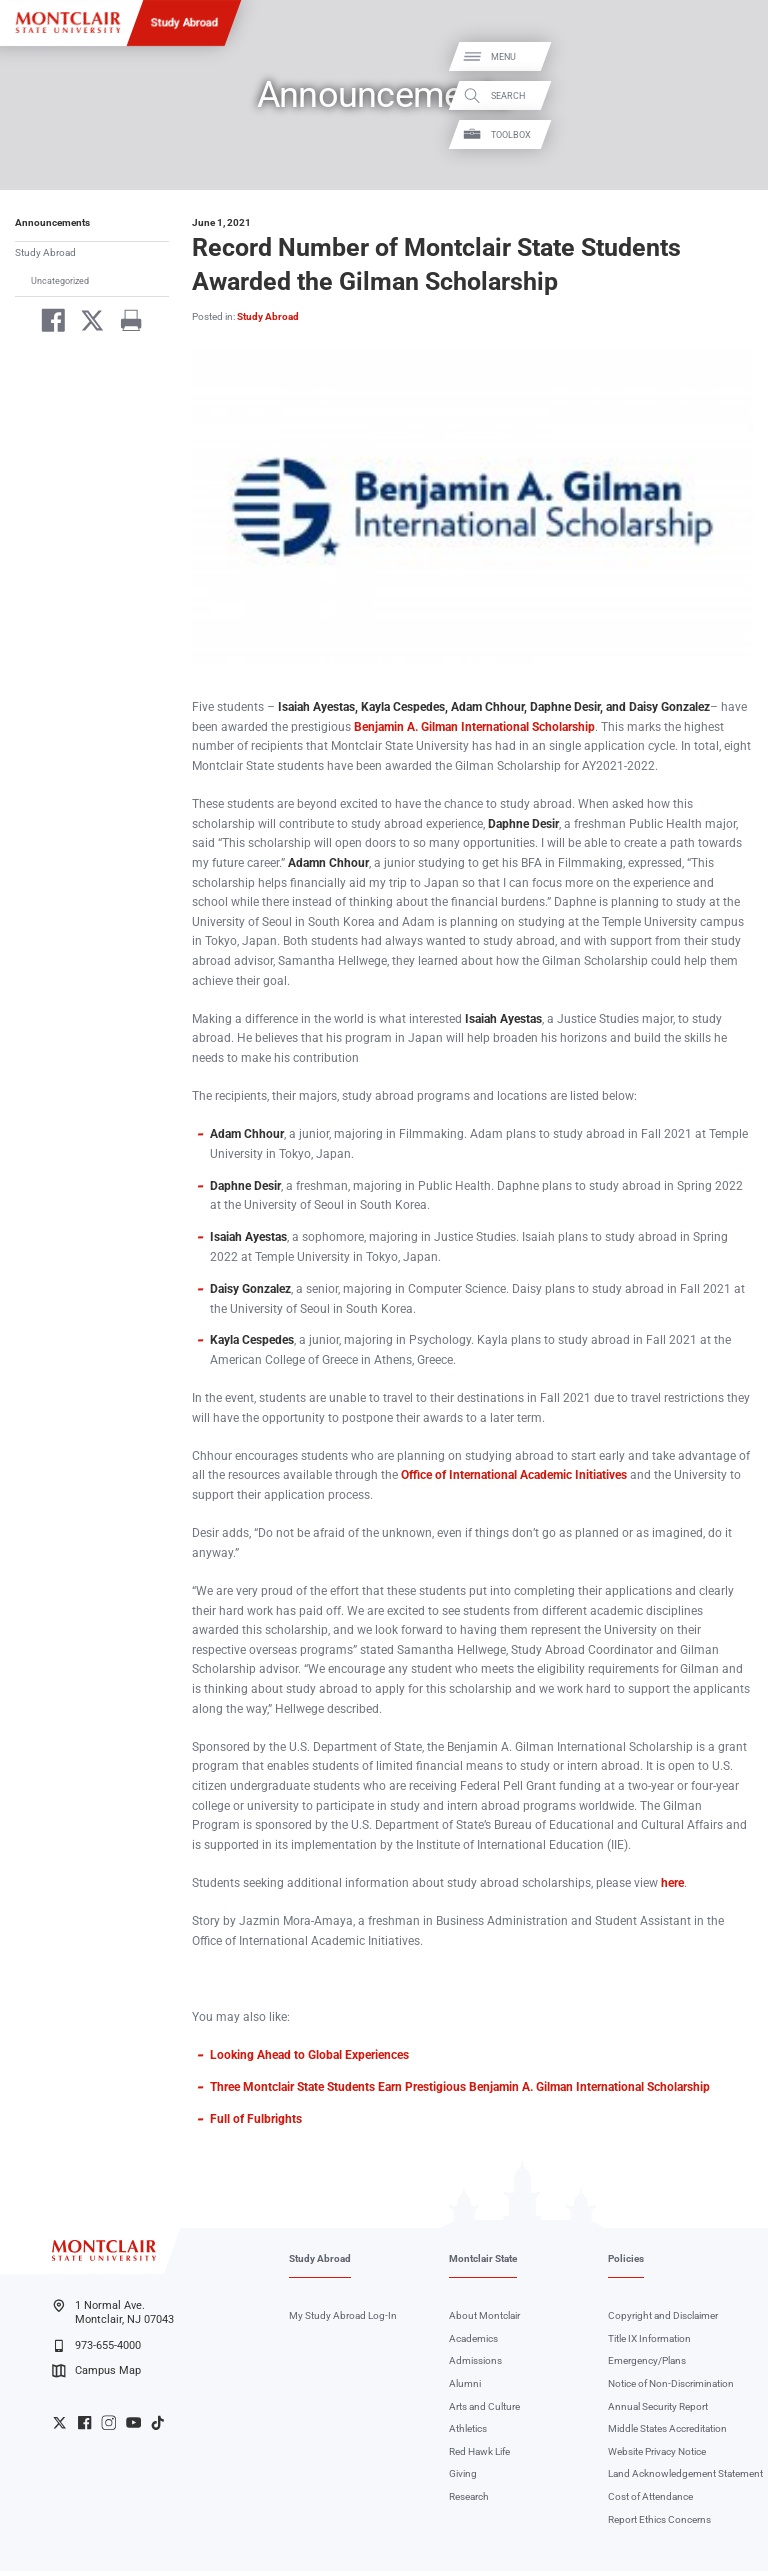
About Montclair (484, 2315)
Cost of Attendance (650, 2496)
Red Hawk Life (479, 2451)
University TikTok (157, 2422)
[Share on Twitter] (86, 323)
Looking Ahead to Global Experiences (309, 2055)
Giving (463, 2473)
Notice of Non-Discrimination (671, 2383)
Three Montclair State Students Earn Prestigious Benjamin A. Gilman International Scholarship (460, 2087)
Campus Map (96, 2371)
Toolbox (739, 134)
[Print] (124, 323)
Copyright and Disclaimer (663, 2315)
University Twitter (59, 2422)
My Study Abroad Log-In (343, 2315)
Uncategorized (60, 280)
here (672, 1883)
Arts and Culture (484, 2406)
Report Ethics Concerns (659, 2519)
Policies (626, 2258)
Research (469, 2496)
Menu (731, 57)
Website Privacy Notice (657, 2451)
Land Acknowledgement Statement (685, 2473)
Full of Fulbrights (256, 2119)
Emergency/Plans (647, 2360)
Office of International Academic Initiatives (514, 1475)
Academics (473, 2338)
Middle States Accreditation (667, 2428)
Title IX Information (649, 2338)
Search (736, 95)
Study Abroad (184, 22)
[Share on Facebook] (47, 323)
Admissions (475, 2360)
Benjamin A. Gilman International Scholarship (474, 727)
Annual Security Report (658, 2406)
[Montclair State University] (68, 22)
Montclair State (483, 2258)
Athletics (468, 2428)
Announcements (52, 222)
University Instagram (108, 2422)
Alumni (465, 2383)
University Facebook (84, 2422)
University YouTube (133, 2422)
